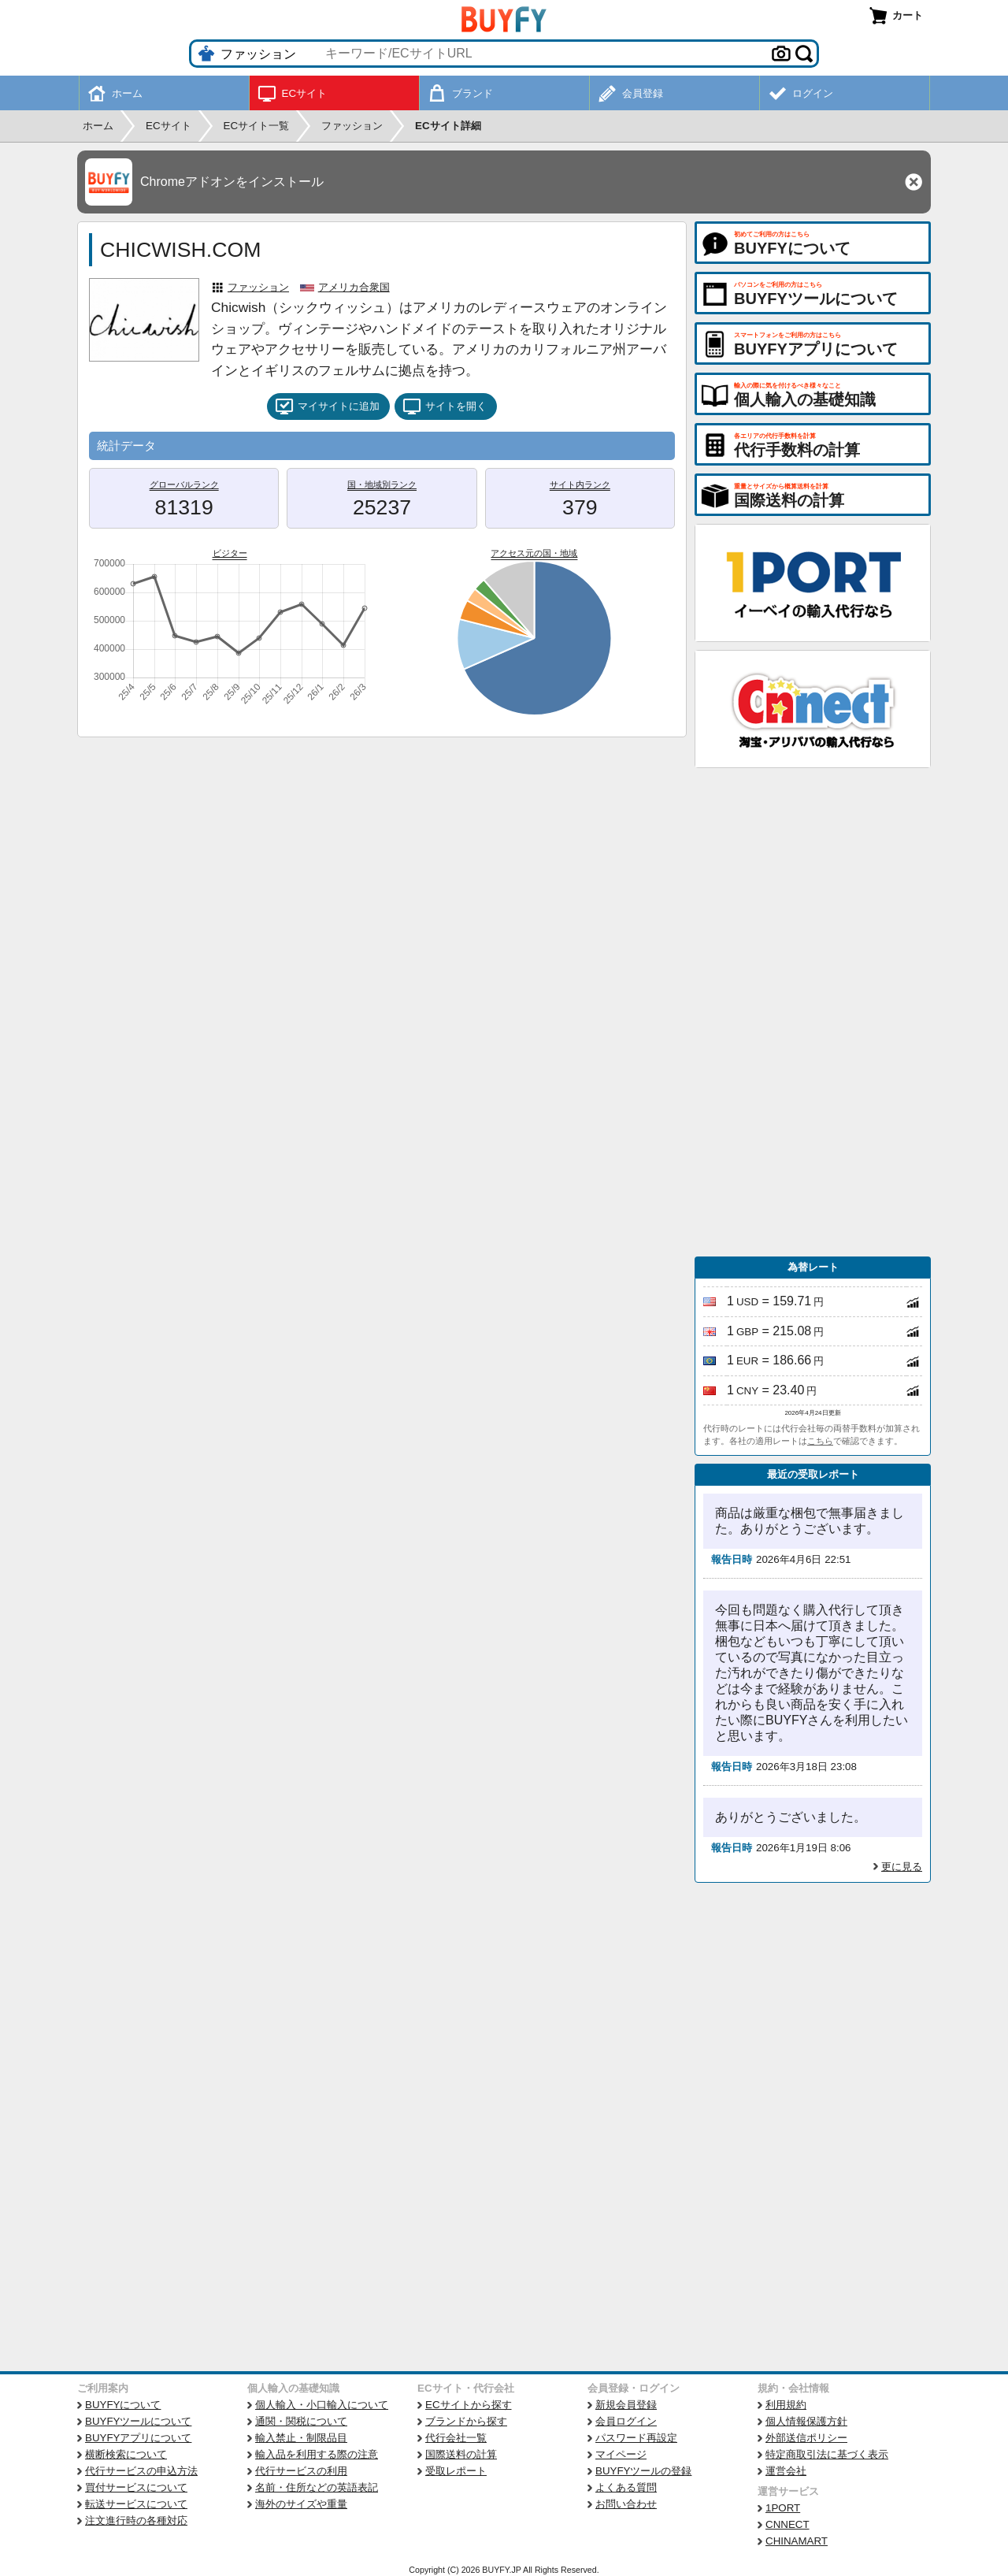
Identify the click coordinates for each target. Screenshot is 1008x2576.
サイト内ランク (580, 484)
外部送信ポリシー (806, 2438)
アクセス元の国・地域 (534, 553)
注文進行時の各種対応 (136, 2520)
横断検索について (126, 2454)
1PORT (782, 2508)
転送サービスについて (136, 2504)
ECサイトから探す (468, 2405)
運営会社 (785, 2471)
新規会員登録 (626, 2405)
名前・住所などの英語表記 (316, 2487)
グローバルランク (184, 484)
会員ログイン (626, 2421)
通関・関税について (301, 2421)
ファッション (258, 287)
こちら (820, 1441)
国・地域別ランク (382, 484)
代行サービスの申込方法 (141, 2471)
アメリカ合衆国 (354, 287)
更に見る (901, 1867)
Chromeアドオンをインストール (232, 181)
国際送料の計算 (461, 2454)
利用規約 (785, 2405)
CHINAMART (796, 2541)
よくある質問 (626, 2487)
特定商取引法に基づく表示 (826, 2454)
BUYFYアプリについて (138, 2438)
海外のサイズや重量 (301, 2504)
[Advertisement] (813, 1012)
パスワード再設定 (636, 2438)
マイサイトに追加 (327, 406)
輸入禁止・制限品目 (301, 2438)
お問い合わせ (626, 2504)
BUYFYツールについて (138, 2421)
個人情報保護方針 (806, 2421)
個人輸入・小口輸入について (321, 2405)
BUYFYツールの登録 (643, 2471)
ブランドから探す (466, 2421)
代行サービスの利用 (301, 2471)
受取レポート (456, 2471)
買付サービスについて (136, 2487)
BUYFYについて (123, 2405)
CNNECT (787, 2524)
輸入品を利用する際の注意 (316, 2454)
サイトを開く (444, 406)
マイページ (621, 2454)
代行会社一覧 (456, 2438)
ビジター (230, 553)
